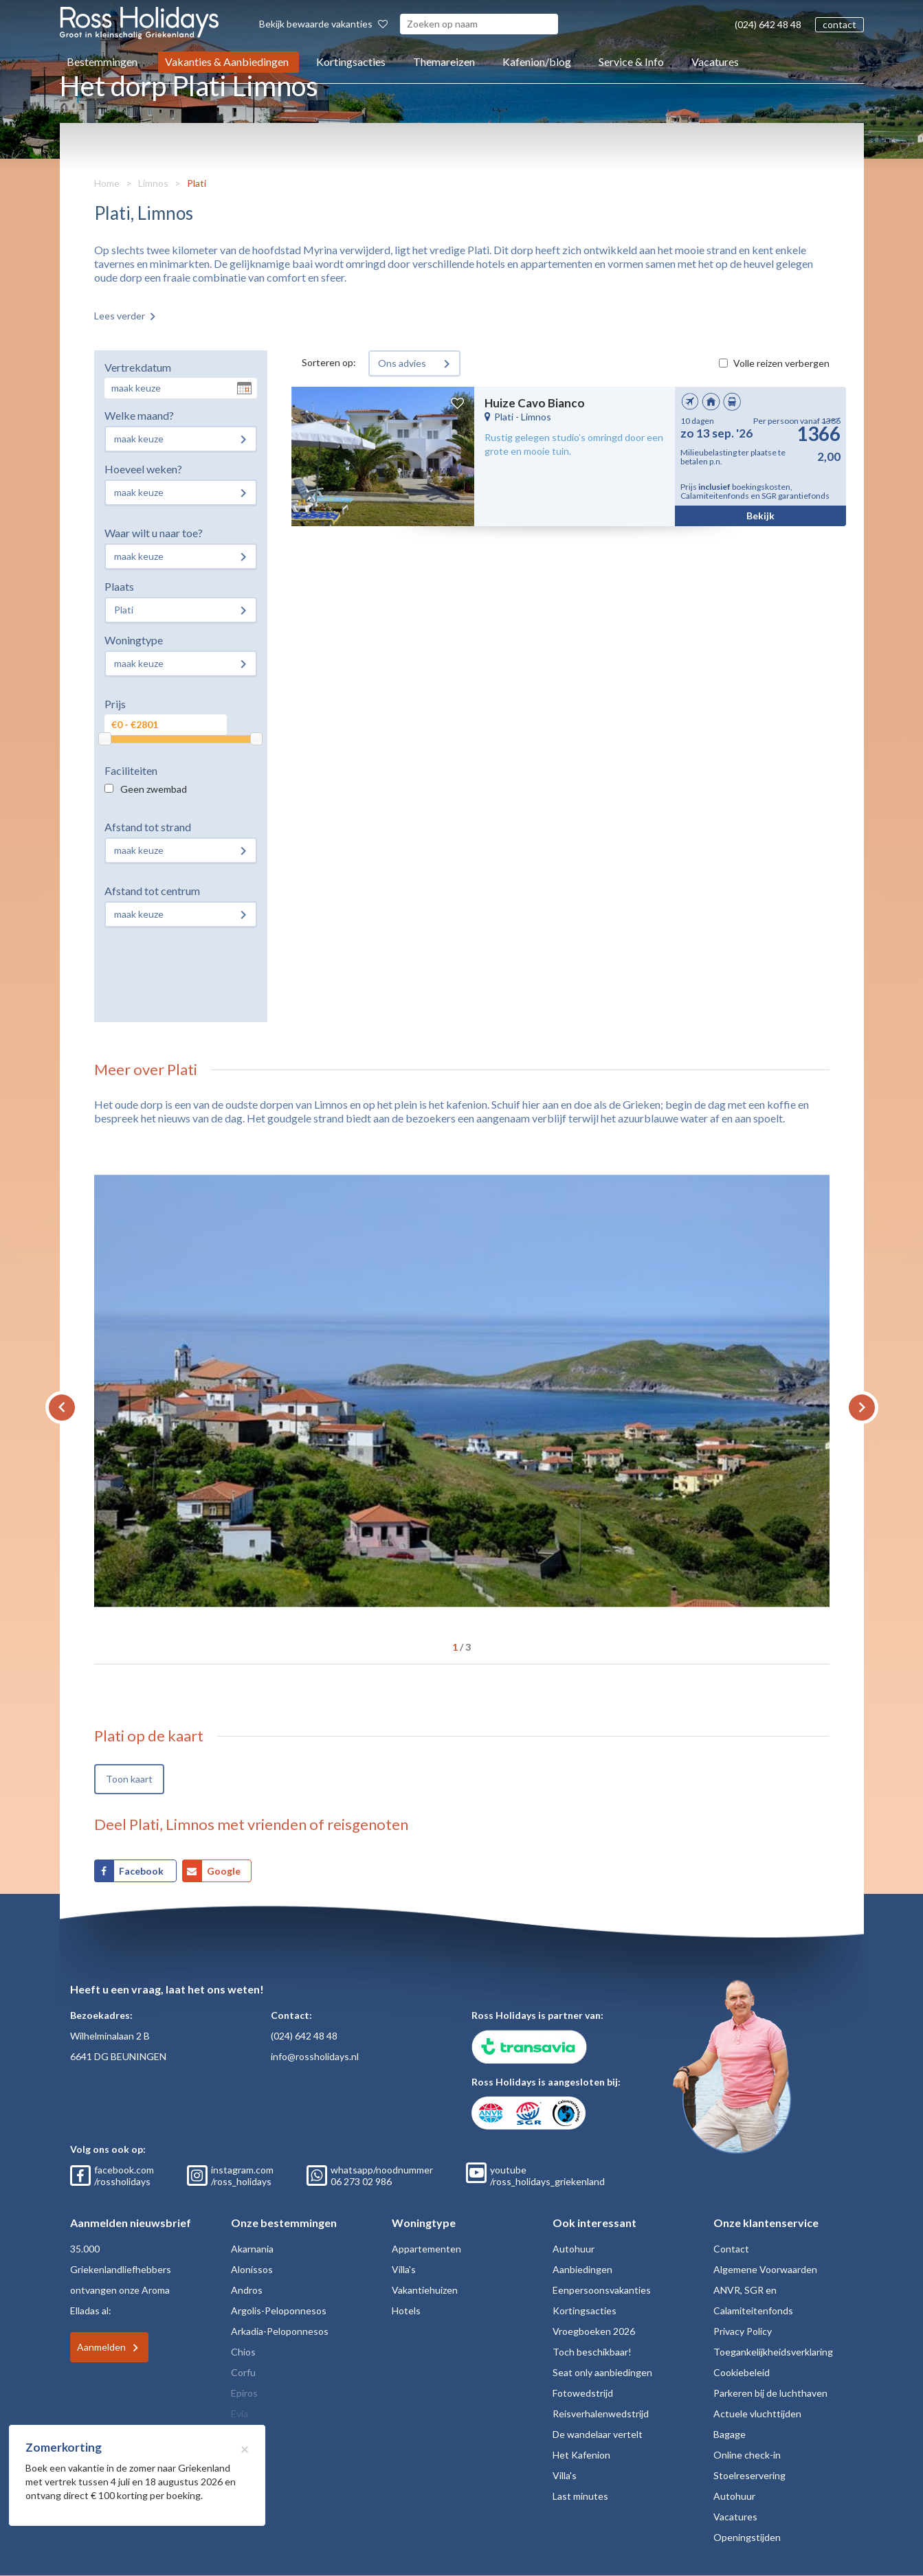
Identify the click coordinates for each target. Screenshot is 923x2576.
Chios (243, 2352)
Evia (239, 2413)
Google (224, 1871)
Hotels (406, 2310)
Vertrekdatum (137, 367)
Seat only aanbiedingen (602, 2372)
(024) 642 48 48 (768, 24)
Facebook (142, 1871)
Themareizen (444, 61)
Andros (247, 2290)
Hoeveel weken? (143, 468)
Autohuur (573, 2249)
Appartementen (426, 2249)
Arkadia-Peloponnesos (280, 2331)
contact (839, 24)
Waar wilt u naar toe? (153, 532)
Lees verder (119, 315)
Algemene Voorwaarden (765, 2269)
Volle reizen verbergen (781, 363)
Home (107, 183)
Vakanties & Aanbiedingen (227, 61)
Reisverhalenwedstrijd (601, 2413)
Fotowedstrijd (583, 2393)
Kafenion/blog (536, 61)
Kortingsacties (351, 61)
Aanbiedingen (582, 2269)
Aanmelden (101, 2347)
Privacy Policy (742, 2331)
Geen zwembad (153, 789)
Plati (196, 183)
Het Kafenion (581, 2455)
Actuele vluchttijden (757, 2413)
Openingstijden (747, 2537)
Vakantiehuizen (425, 2290)
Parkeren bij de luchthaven (770, 2393)
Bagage (729, 2434)
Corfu (243, 2372)
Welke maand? (139, 415)
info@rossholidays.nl (315, 2056)
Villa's (404, 2269)
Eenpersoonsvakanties (602, 2290)
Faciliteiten (130, 770)
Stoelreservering (749, 2475)
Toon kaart (129, 1779)
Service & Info (631, 61)
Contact (731, 2249)
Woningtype (133, 639)
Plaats (119, 586)
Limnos (153, 183)
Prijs (115, 703)
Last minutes (580, 2496)
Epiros (244, 2393)
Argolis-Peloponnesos (278, 2310)
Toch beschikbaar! (592, 2352)
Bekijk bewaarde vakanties (323, 24)
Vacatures (715, 61)
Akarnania (252, 2249)
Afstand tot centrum (152, 890)
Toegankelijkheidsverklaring (773, 2352)
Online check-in (747, 2455)
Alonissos (252, 2269)
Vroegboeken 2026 (594, 2331)
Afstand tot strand (147, 826)
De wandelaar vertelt (598, 2434)
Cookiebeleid (741, 2372)
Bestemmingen (102, 61)
